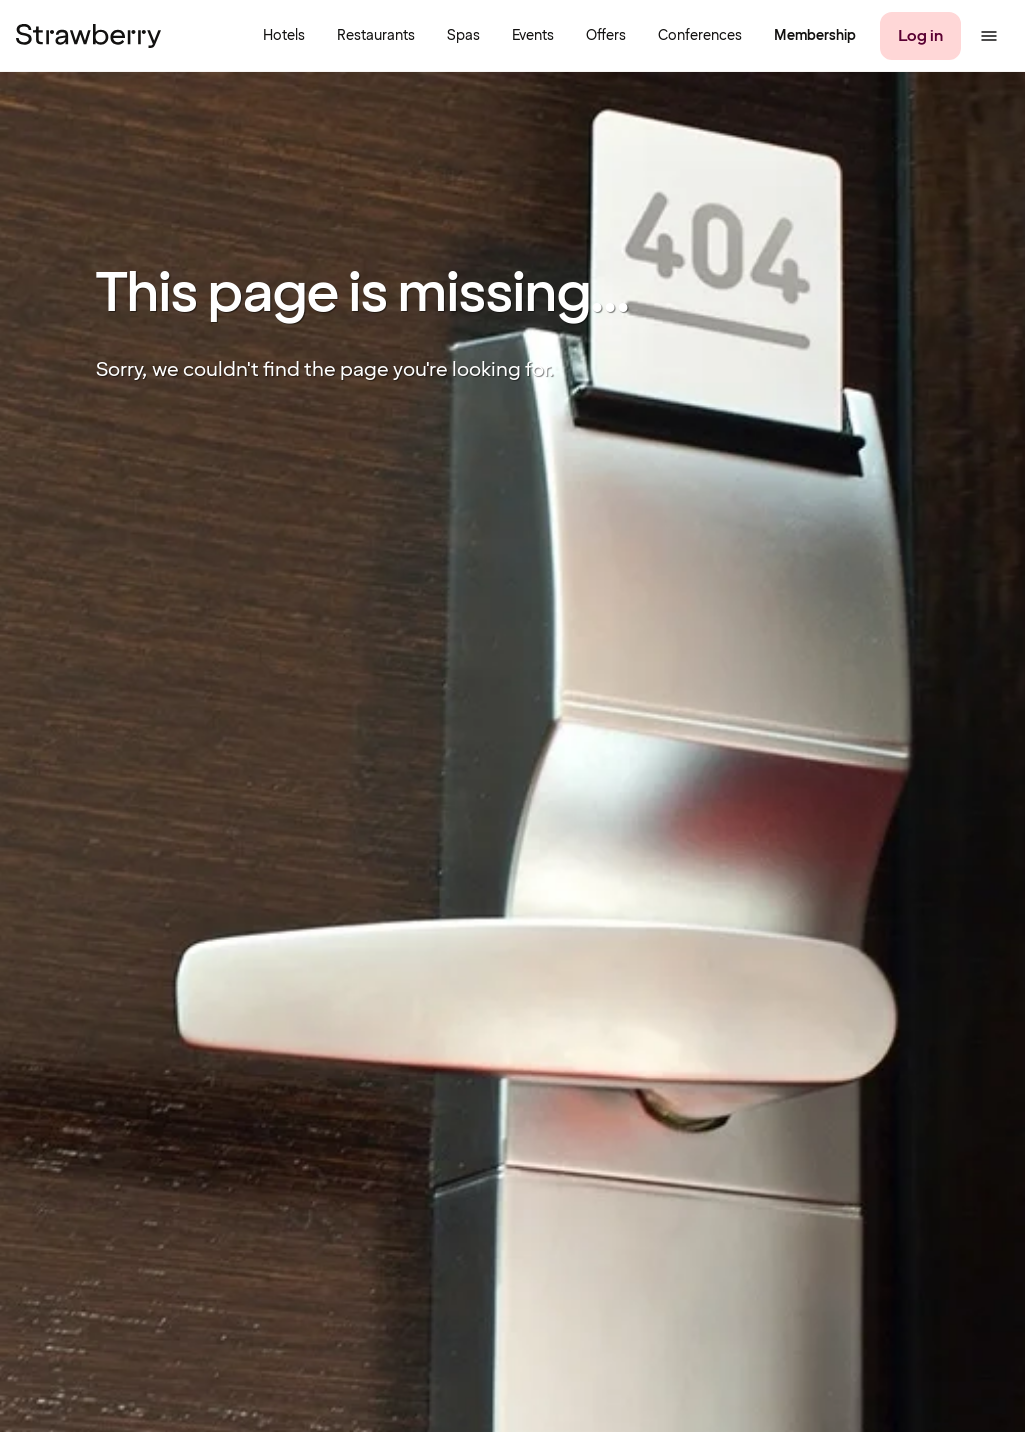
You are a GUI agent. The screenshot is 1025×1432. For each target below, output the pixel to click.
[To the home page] (88, 36)
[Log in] (920, 36)
